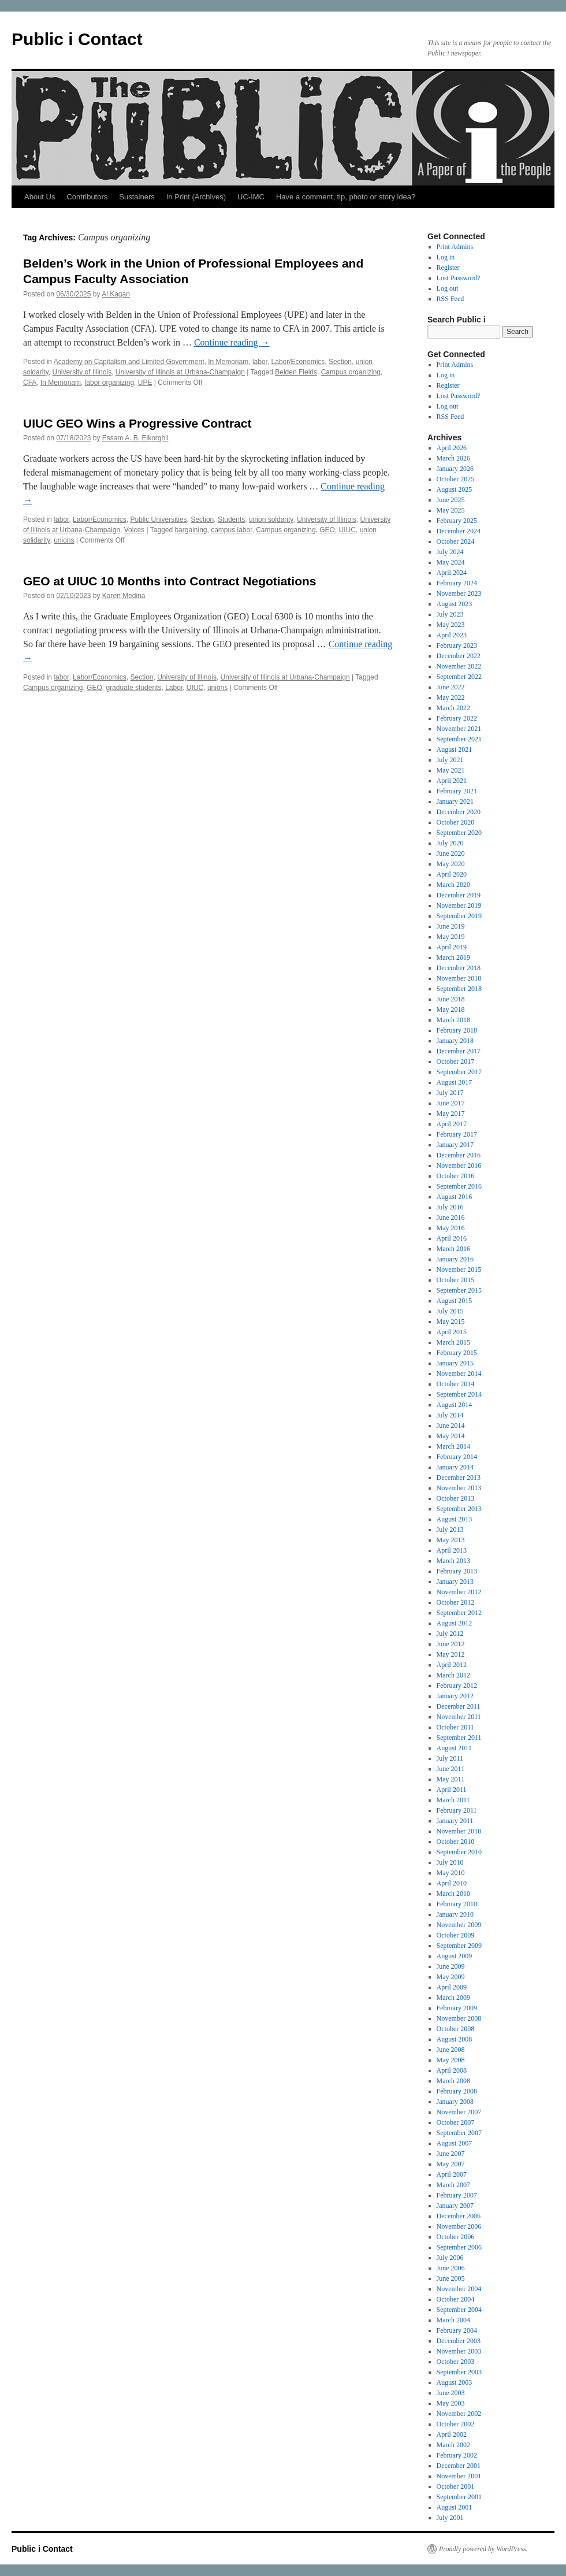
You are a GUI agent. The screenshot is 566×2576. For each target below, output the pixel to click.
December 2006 (459, 2216)
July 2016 (450, 1207)
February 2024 (457, 583)
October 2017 (456, 1061)
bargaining (190, 530)
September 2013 (459, 1509)
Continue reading (232, 342)
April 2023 (452, 635)
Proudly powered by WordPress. (483, 2549)
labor (259, 362)
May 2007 (451, 2164)
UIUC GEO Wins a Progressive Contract (137, 423)
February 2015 (457, 1353)
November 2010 (459, 1831)
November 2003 (459, 2351)
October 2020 (456, 822)
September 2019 (459, 916)
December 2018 (459, 968)
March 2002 (453, 2445)
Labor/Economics (298, 362)
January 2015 (455, 1363)
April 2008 (452, 2070)
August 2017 (454, 1082)
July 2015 (450, 1311)
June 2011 (451, 1769)
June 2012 (451, 1644)
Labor (174, 688)
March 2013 (453, 1561)
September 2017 (459, 1072)
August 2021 (454, 749)
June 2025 (451, 500)
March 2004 (453, 2320)
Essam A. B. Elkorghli (135, 438)
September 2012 (459, 1613)
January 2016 (455, 1259)
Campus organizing (351, 372)
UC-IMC (251, 196)
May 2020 (451, 864)
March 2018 (453, 1020)
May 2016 (451, 1228)
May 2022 (451, 697)
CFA (29, 382)
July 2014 (450, 1415)
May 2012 (451, 1654)
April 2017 (452, 1124)
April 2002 (452, 2434)
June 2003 (451, 2393)
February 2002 (457, 2455)
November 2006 (459, 2226)
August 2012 (454, 1623)
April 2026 (452, 448)
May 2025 (451, 510)
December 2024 (459, 531)
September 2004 (459, 2310)
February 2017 (457, 1134)
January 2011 (455, 1821)
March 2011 (453, 1800)
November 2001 (459, 2476)
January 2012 (455, 1696)
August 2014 (454, 1405)
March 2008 (453, 2081)
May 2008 (451, 2060)
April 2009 (452, 1987)
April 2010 (452, 1883)
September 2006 (459, 2247)
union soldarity (271, 519)
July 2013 (450, 1529)
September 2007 (459, 2133)
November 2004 (459, 2289)
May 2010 (451, 1873)
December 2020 (459, 812)
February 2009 (457, 2008)
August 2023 (454, 604)
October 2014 (456, 1384)
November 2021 (459, 729)
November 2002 (459, 2414)
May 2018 (451, 1009)
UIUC (347, 530)
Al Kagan (116, 294)
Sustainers (136, 196)
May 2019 (451, 937)
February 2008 (457, 2091)
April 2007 (452, 2174)
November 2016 (459, 1165)
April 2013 (452, 1550)
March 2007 (453, 2185)
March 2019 (453, 957)
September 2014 (459, 1394)
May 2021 (451, 770)
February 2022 (457, 718)
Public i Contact (77, 39)
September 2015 (459, 1290)
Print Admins (455, 247)
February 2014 (457, 1457)
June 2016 (451, 1217)
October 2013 (456, 1498)
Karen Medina (124, 596)
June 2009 (451, 1966)
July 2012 (450, 1634)
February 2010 (457, 1904)
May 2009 (451, 1977)
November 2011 (459, 1717)
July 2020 (450, 843)
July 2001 (450, 2518)
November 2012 (459, 1592)
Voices (134, 530)
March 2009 (453, 1998)
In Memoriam (228, 362)
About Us (39, 196)
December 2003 (459, 2341)
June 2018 (451, 999)
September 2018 (459, 989)
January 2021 (455, 801)
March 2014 (453, 1446)
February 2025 (457, 521)
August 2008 (454, 2039)
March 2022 (453, 708)
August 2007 (454, 2143)
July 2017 (450, 1093)
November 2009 (459, 1925)
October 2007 (456, 2122)
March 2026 (453, 458)
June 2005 (451, 2278)
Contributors (86, 196)
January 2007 (455, 2206)
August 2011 (454, 1748)
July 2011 (450, 1758)
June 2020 (451, 853)
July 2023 (450, 614)
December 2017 (459, 1051)
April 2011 (452, 1790)
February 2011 (457, 1810)
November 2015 (459, 1269)
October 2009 (456, 1935)
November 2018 (459, 978)
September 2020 (459, 833)
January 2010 (455, 1914)
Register (448, 267)
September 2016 (459, 1186)
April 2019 (452, 947)
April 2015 (452, 1332)
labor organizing (109, 382)
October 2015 (456, 1280)
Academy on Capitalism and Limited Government (129, 362)
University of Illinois (81, 372)
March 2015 (453, 1342)
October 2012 (456, 1602)
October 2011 (455, 1727)
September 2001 (459, 2497)
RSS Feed (450, 299)
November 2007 (459, 2112)
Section (340, 362)
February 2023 (457, 645)
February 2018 (457, 1030)
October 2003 (456, 2362)
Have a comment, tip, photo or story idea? (345, 196)
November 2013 (459, 1488)
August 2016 (454, 1197)
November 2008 (459, 2018)
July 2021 (450, 760)
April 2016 (452, 1238)
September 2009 (459, 1946)
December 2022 (459, 656)
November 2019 (459, 905)
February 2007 (457, 2195)
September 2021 (459, 739)
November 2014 (459, 1373)
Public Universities (158, 519)
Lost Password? (459, 278)
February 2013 (457, 1571)
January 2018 (455, 1041)
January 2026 (455, 469)
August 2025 (454, 489)
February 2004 (457, 2330)
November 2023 (459, 593)
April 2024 (452, 573)
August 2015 (454, 1301)
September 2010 (459, 1852)
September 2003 (459, 2372)
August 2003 (454, 2382)
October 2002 (456, 2424)
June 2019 (451, 926)
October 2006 (456, 2237)
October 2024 (456, 541)
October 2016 (456, 1176)
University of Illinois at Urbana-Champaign (180, 372)
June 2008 (451, 2050)
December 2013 (459, 1477)
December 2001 (459, 2466)
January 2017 (455, 1145)
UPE (145, 382)
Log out (448, 288)
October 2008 (456, 2029)
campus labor (231, 530)
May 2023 (451, 625)
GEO (327, 530)
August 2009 (454, 1956)
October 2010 (456, 1842)
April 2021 (452, 781)
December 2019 (459, 895)
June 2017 (451, 1103)
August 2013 (454, 1519)
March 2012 (453, 1675)
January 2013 (455, 1581)
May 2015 (451, 1321)
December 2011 (459, 1706)
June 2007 (451, 2154)
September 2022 (459, 677)
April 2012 (452, 1665)
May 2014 (451, 1436)
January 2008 (455, 2102)
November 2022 (459, 666)
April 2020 (452, 874)
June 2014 (451, 1425)
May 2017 (451, 1113)
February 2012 (457, 1686)
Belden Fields (296, 372)
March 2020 (453, 885)
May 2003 (451, 2403)
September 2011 (459, 1738)
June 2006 (451, 2268)
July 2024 (450, 552)
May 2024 (451, 562)
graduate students (133, 688)
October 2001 (456, 2486)
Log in (446, 257)
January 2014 (455, 1467)
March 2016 (453, 1249)
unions (64, 540)
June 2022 (451, 687)
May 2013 (451, 1540)
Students (231, 519)
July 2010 (450, 1862)
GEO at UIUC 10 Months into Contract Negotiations (169, 581)
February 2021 (457, 791)
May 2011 (451, 1779)
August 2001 (454, 2507)
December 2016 (459, 1155)
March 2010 (453, 1894)
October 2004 (456, 2299)
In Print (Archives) (196, 196)
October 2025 (456, 479)
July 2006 (450, 2258)
